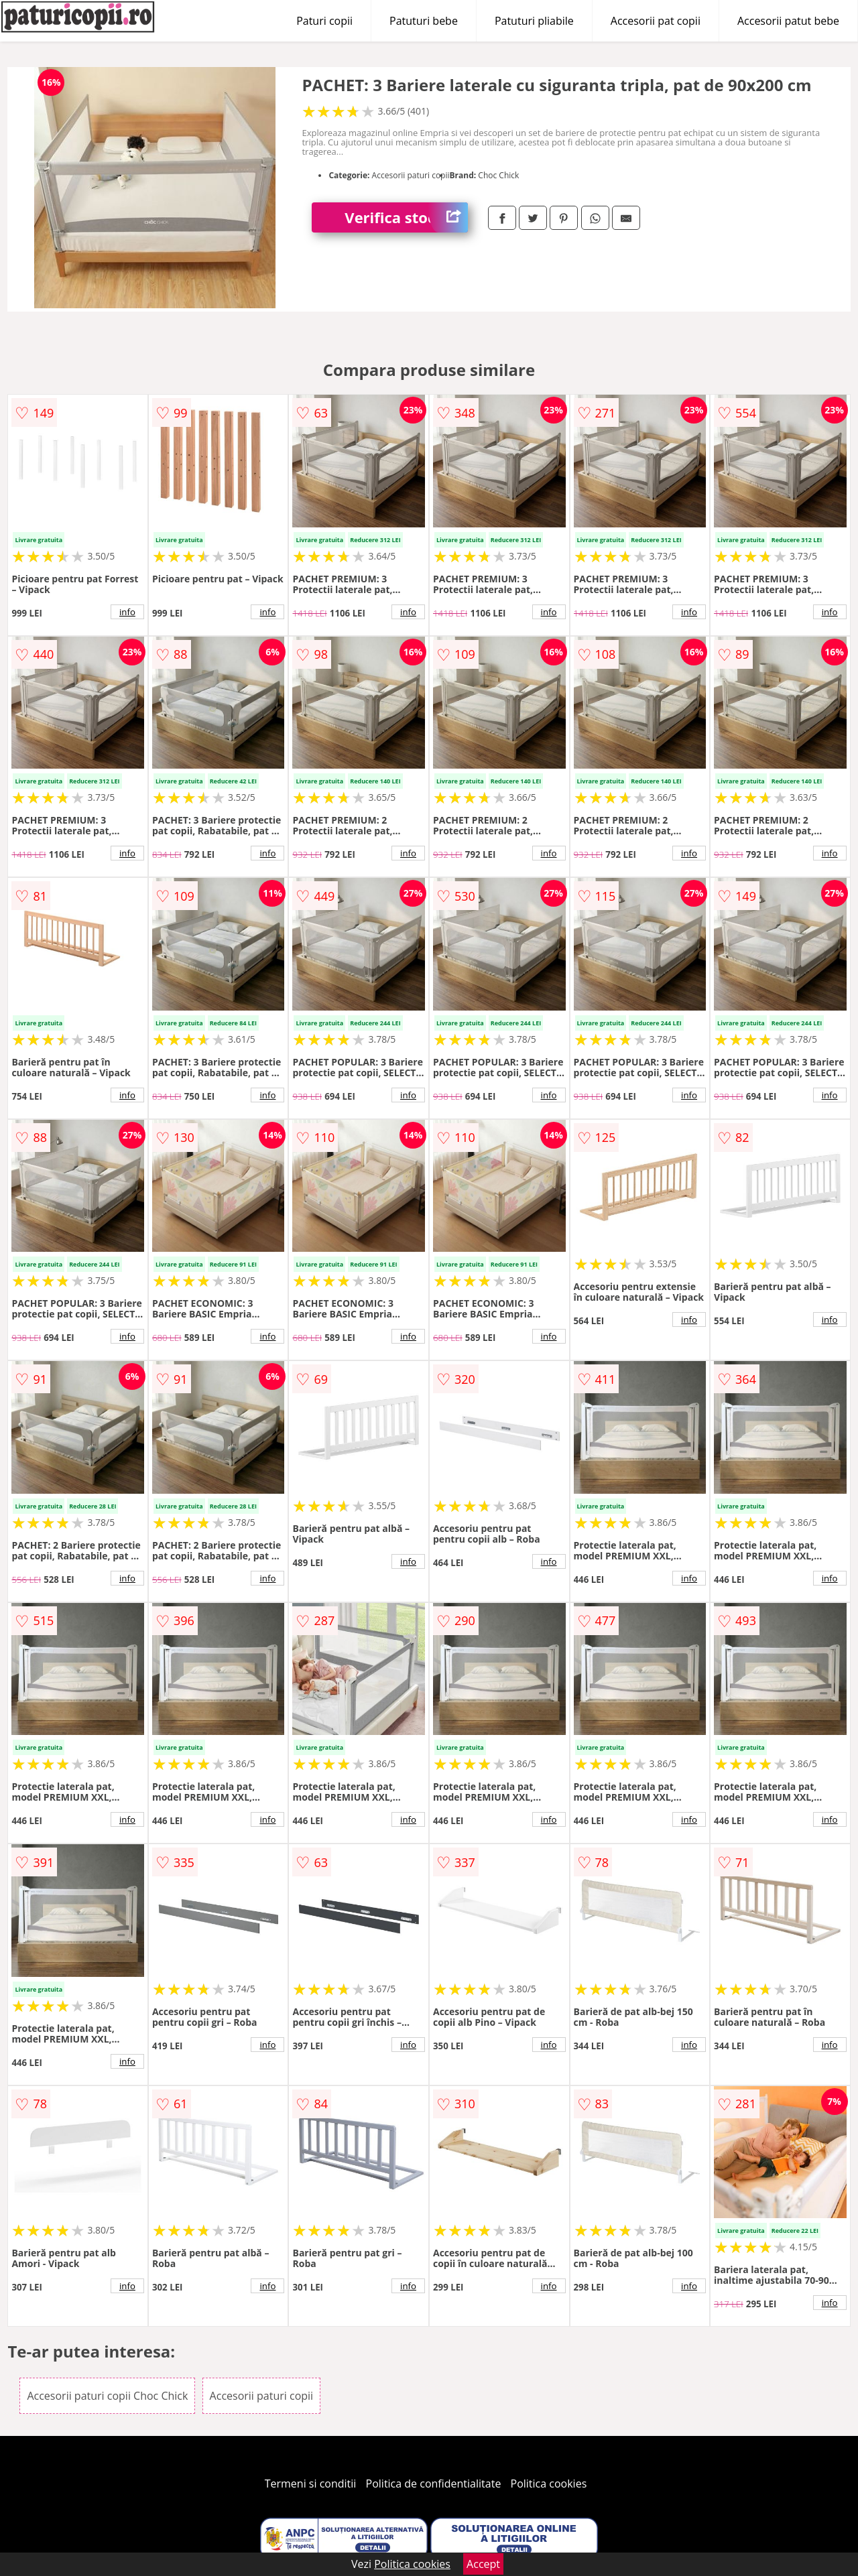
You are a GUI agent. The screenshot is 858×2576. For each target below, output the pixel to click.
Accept (483, 2564)
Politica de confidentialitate (433, 2483)
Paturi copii (324, 20)
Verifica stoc (406, 217)
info (127, 612)
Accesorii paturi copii (262, 2395)
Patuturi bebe (423, 20)
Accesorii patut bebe (788, 20)
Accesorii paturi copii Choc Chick (107, 2395)
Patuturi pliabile (534, 20)
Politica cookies (549, 2483)
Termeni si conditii (311, 2483)
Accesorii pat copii (655, 20)
